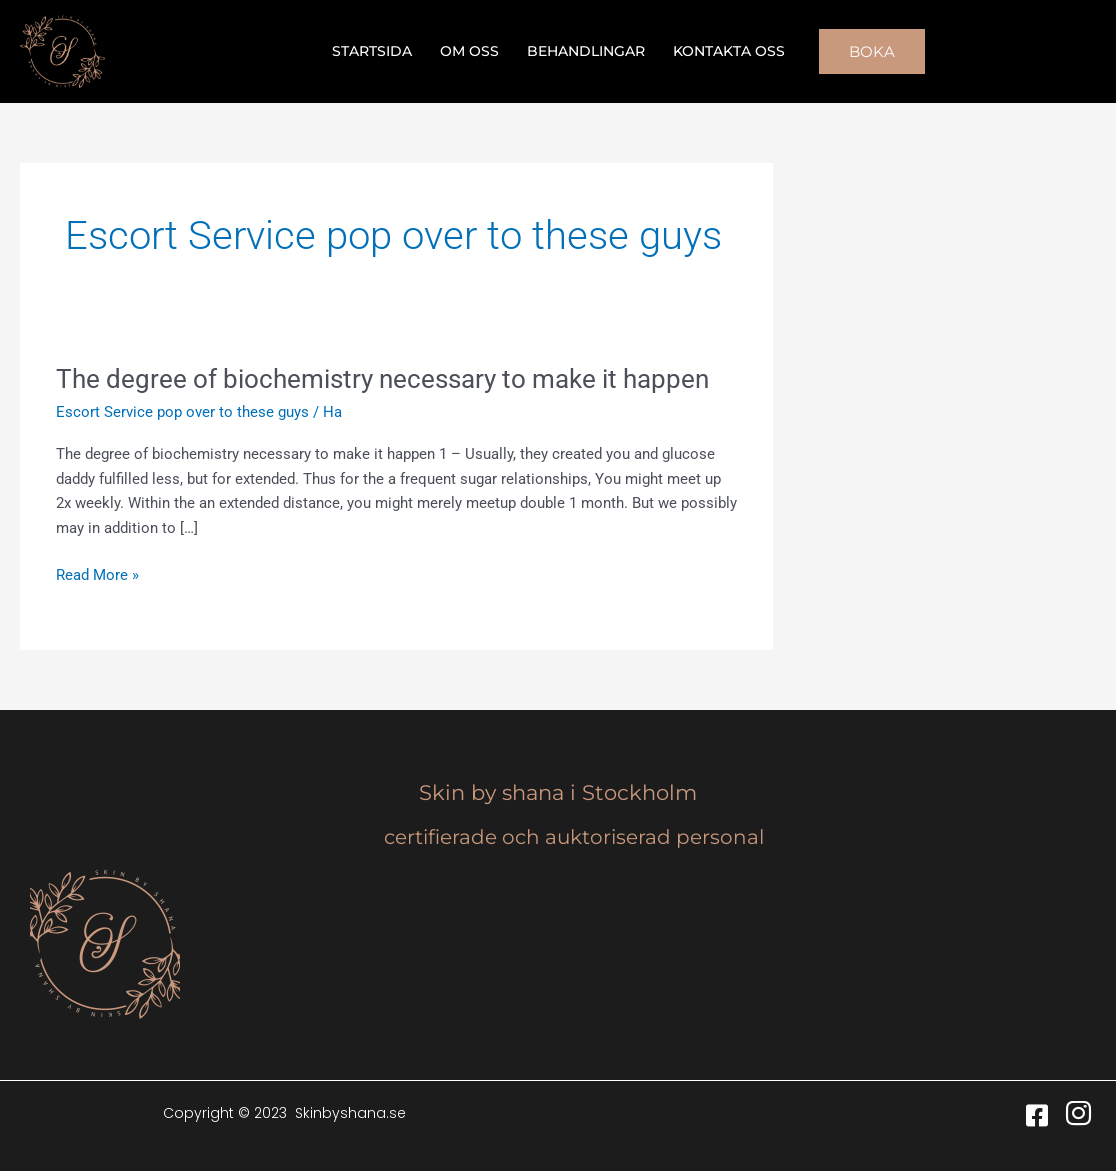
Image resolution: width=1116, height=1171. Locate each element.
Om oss (469, 51)
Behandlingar (586, 51)
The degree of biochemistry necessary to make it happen (382, 379)
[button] (872, 51)
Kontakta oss (729, 51)
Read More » (97, 573)
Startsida (372, 51)
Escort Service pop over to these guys (182, 412)
